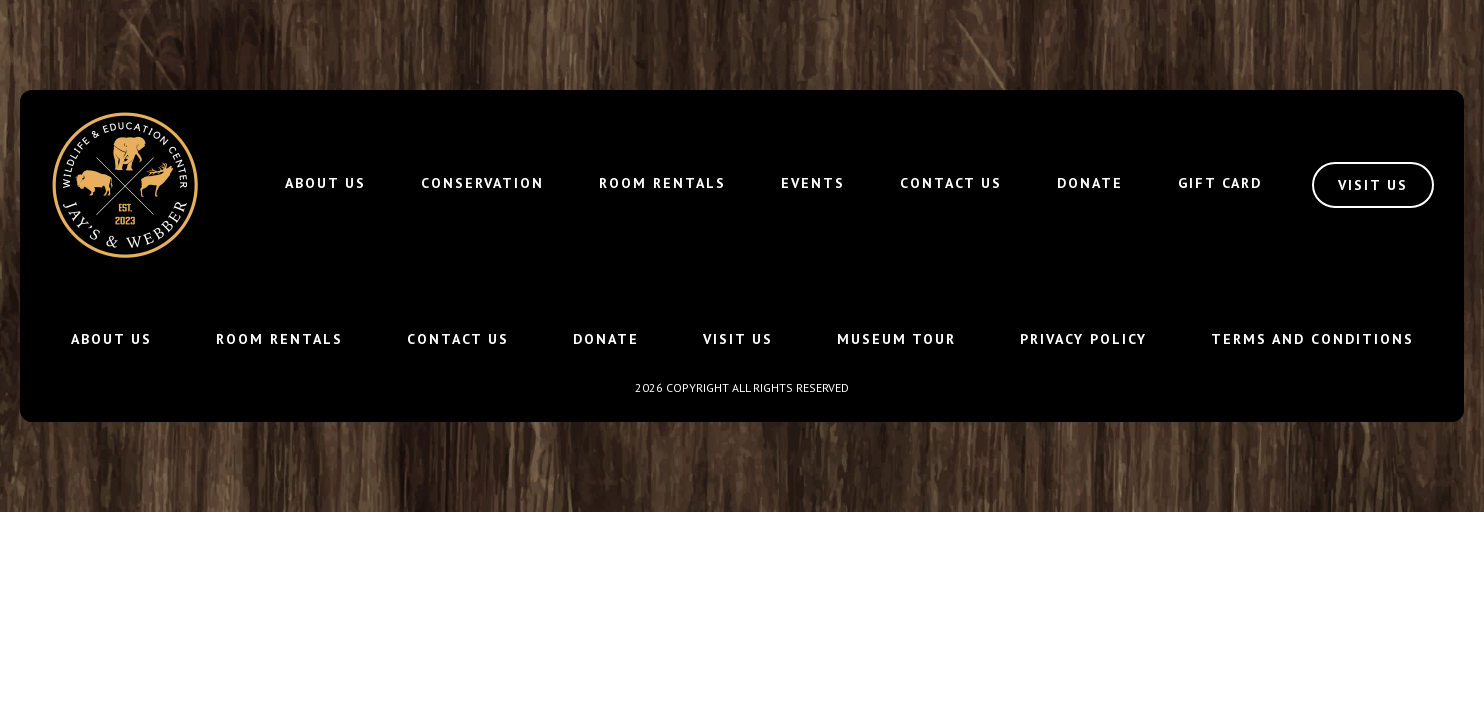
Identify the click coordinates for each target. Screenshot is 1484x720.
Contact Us (951, 183)
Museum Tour (896, 339)
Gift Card (1220, 183)
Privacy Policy (1083, 339)
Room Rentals (662, 183)
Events (813, 183)
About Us (325, 183)
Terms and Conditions (1312, 339)
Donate (1090, 183)
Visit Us (738, 339)
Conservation (482, 183)
